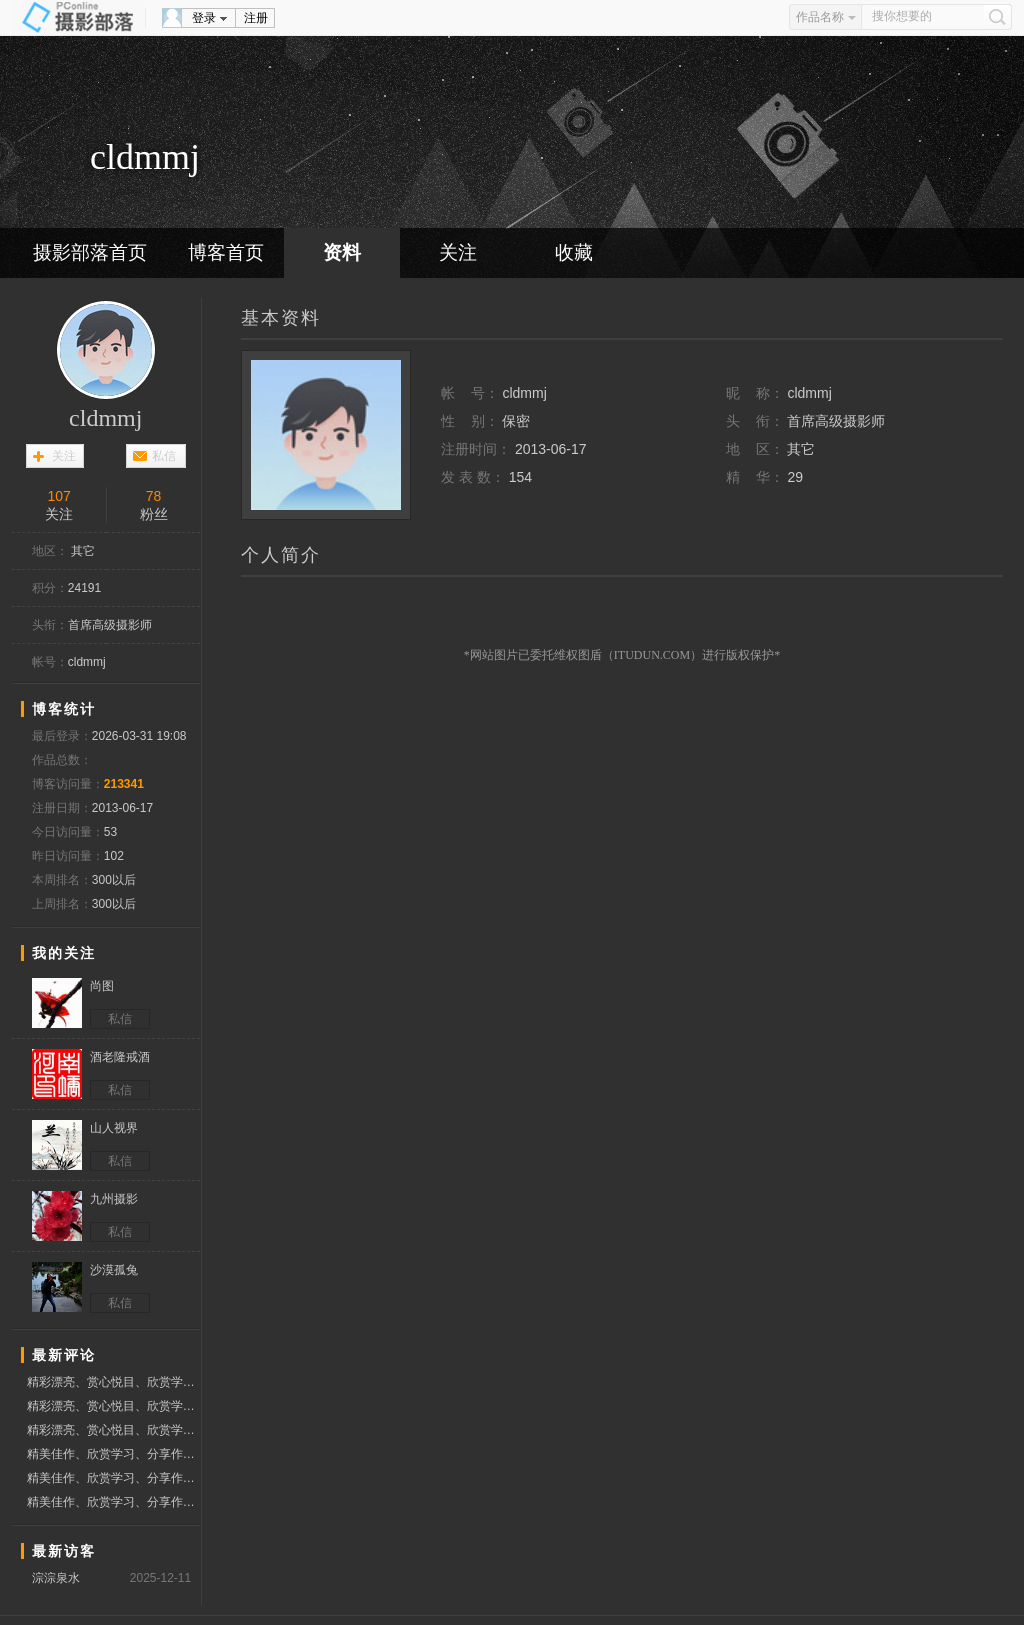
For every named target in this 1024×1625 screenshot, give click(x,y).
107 (58, 496)
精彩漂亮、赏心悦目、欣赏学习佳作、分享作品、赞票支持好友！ (113, 1382)
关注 (458, 252)
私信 (164, 456)
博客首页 (226, 252)
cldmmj (105, 418)
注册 (256, 18)
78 (154, 496)
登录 (204, 18)
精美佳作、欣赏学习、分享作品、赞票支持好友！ (113, 1454)
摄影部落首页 (90, 252)
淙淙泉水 (56, 1578)
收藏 (574, 252)
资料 (342, 252)
